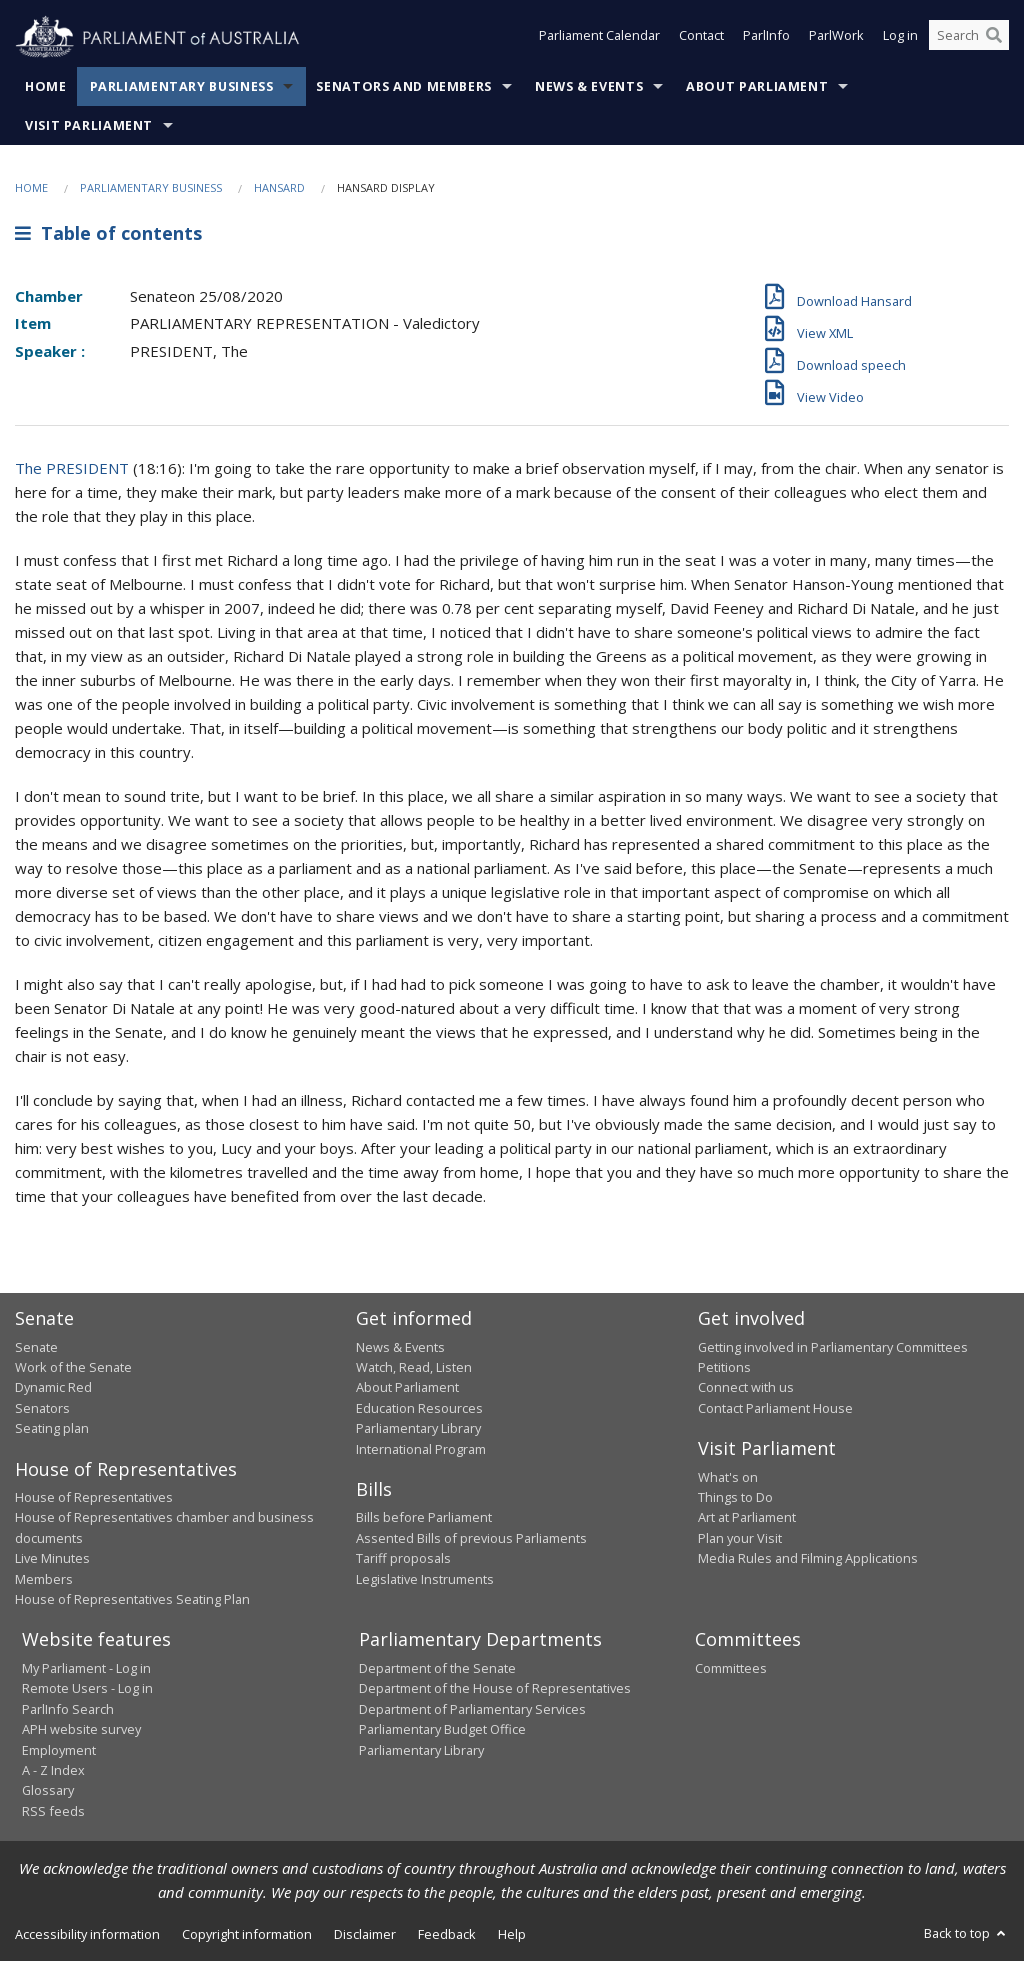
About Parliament (757, 86)
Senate (36, 1347)
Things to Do (735, 1497)
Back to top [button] (966, 1933)
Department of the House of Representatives (495, 1688)
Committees (731, 1668)
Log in (900, 38)
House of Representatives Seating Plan (132, 1599)
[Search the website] (969, 38)
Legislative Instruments (425, 1579)
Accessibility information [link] (87, 1934)
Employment (59, 1750)
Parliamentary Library (418, 1428)
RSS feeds (53, 1811)
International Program (421, 1449)
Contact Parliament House (775, 1408)
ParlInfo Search (68, 1709)
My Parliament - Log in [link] (86, 1668)
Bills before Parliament (424, 1517)
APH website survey (81, 1729)
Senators (42, 1408)
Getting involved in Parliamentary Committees (833, 1347)
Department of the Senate (437, 1668)
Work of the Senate (73, 1367)
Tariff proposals (403, 1558)
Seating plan (52, 1428)
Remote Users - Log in (87, 1688)
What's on (728, 1477)
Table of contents (108, 233)
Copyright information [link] (247, 1934)
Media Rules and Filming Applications (808, 1558)
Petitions (724, 1367)
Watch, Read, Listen (414, 1367)
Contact (701, 38)
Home (46, 86)
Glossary (48, 1790)
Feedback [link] (447, 1934)
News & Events (589, 86)
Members (44, 1579)
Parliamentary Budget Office (442, 1729)
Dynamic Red (53, 1387)
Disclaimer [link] (365, 1934)
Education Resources (419, 1408)
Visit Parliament (89, 125)
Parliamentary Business (182, 86)
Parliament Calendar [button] (599, 38)
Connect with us (746, 1387)
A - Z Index (53, 1770)
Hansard (279, 187)
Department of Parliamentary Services (472, 1709)
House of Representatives (94, 1497)
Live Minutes (52, 1558)
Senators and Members (404, 86)
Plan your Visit (740, 1538)
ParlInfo (766, 38)
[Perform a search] (994, 38)
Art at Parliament (747, 1517)
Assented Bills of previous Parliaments (471, 1538)
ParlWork (836, 38)
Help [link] (512, 1934)
